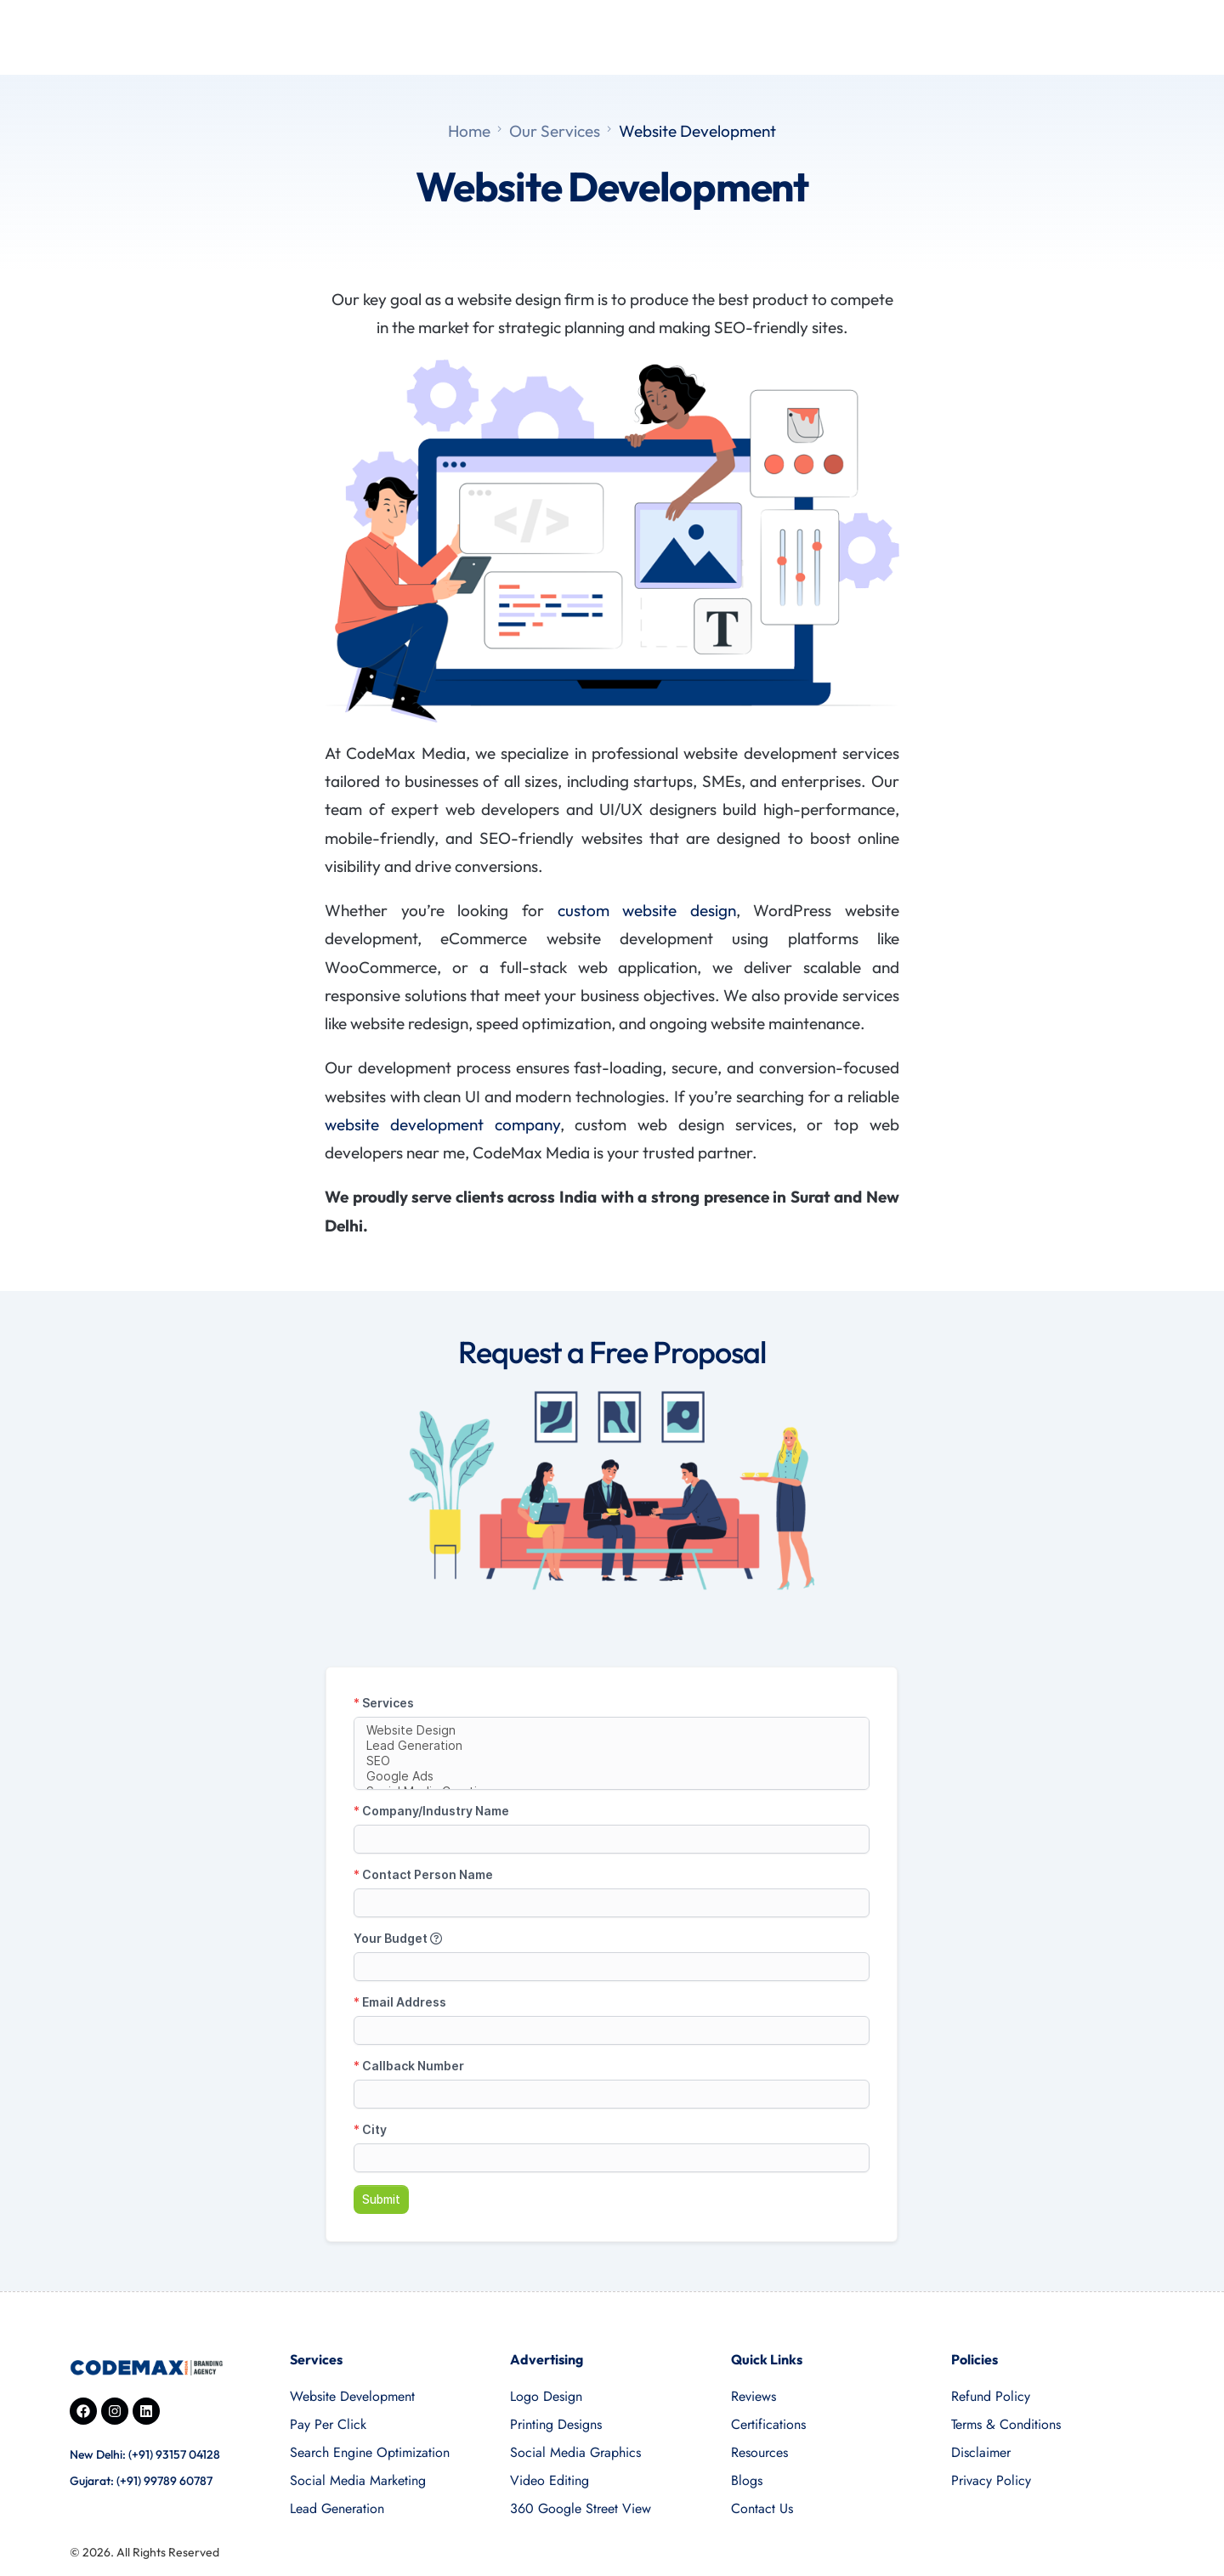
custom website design (647, 910)
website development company (442, 1124)
